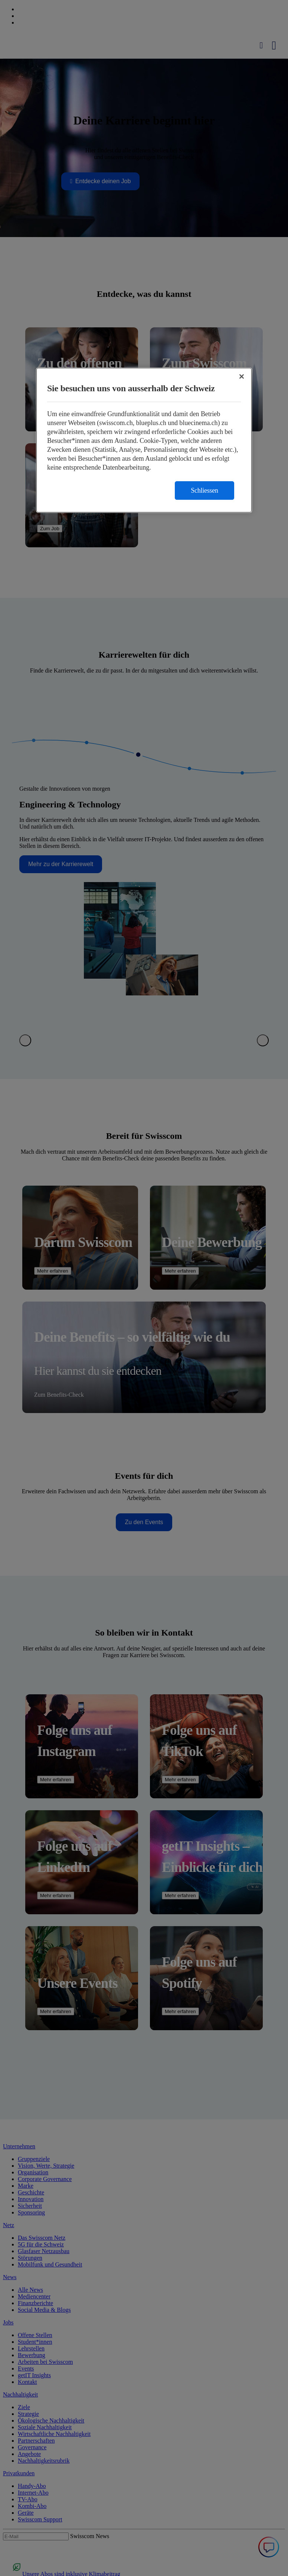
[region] (144, 440)
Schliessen (204, 490)
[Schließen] (241, 376)
